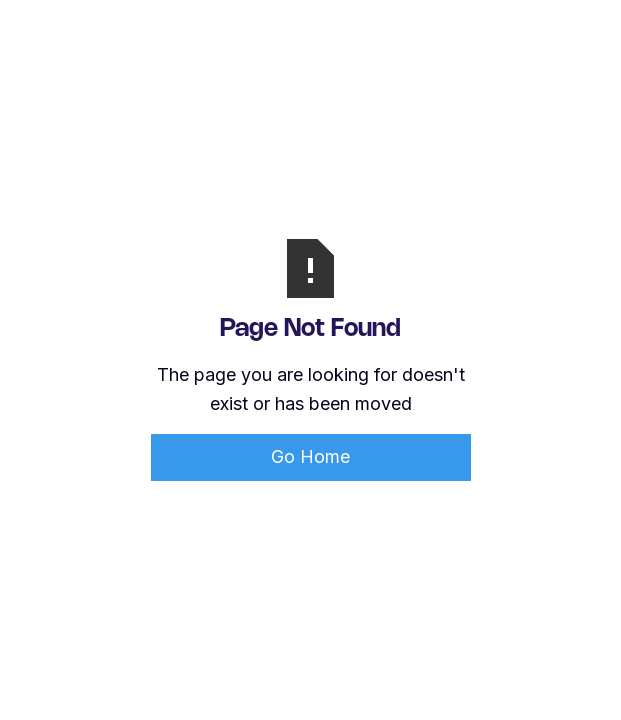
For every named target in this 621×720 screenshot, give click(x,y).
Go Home (310, 456)
